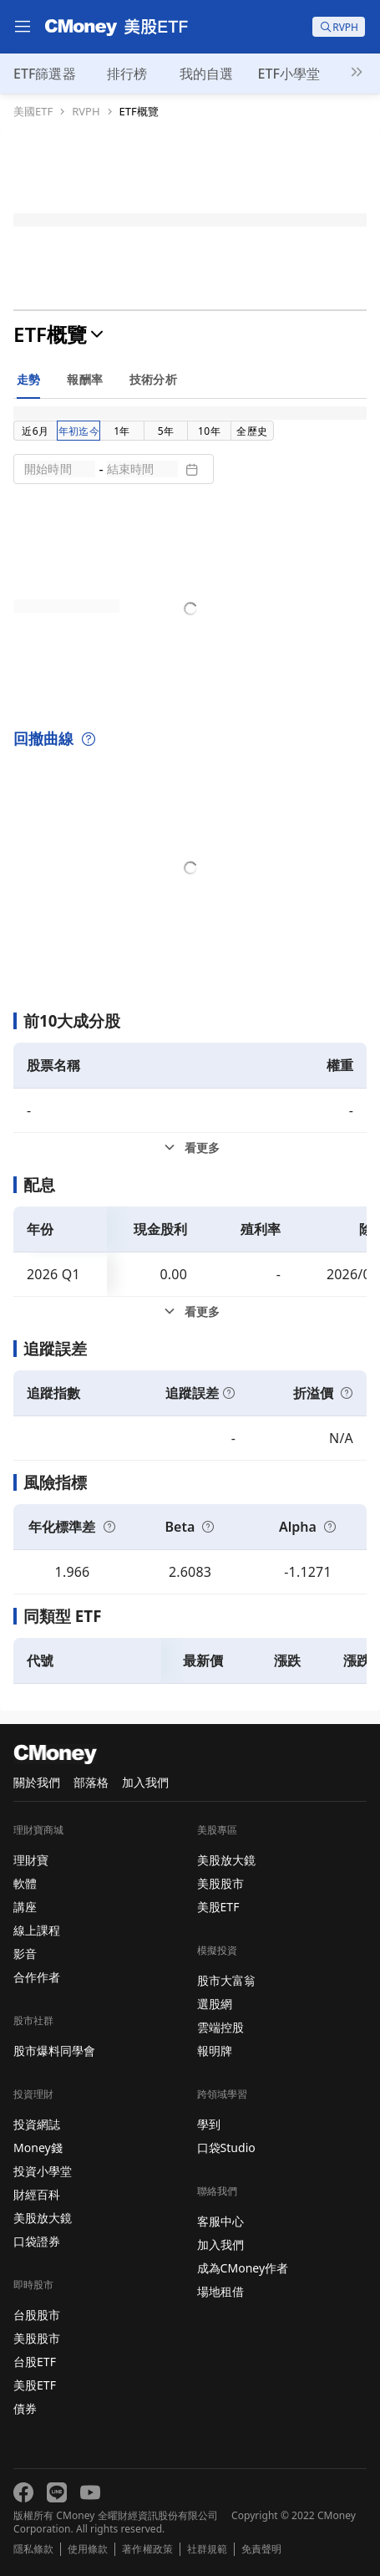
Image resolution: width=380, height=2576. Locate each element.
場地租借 (220, 2291)
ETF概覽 (139, 111)
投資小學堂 (42, 2171)
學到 (208, 2124)
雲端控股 (220, 2027)
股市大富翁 (226, 1980)
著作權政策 (147, 2549)
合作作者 (36, 1977)
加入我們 (145, 1782)
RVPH (85, 111)
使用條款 (88, 2549)
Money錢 (38, 2147)
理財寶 (30, 1860)
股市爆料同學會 (54, 2050)
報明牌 (214, 2050)
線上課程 (36, 1930)
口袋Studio (226, 2147)
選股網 (214, 2004)
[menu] (22, 27)
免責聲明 (261, 2549)
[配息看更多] (190, 1312)
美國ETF (33, 111)
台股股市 (36, 2315)
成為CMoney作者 (243, 2268)
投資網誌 (36, 2124)
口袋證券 (36, 2241)
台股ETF (34, 2361)
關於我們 (36, 1782)
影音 (25, 1953)
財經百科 (36, 2194)
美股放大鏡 (42, 2218)
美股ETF (34, 2385)
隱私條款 (33, 2549)
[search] (338, 27)
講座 (25, 1907)
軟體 (25, 1883)
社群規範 (207, 2549)
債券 (25, 2408)
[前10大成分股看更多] (190, 1148)
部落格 (91, 1782)
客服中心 (220, 2221)
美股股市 (36, 2338)
